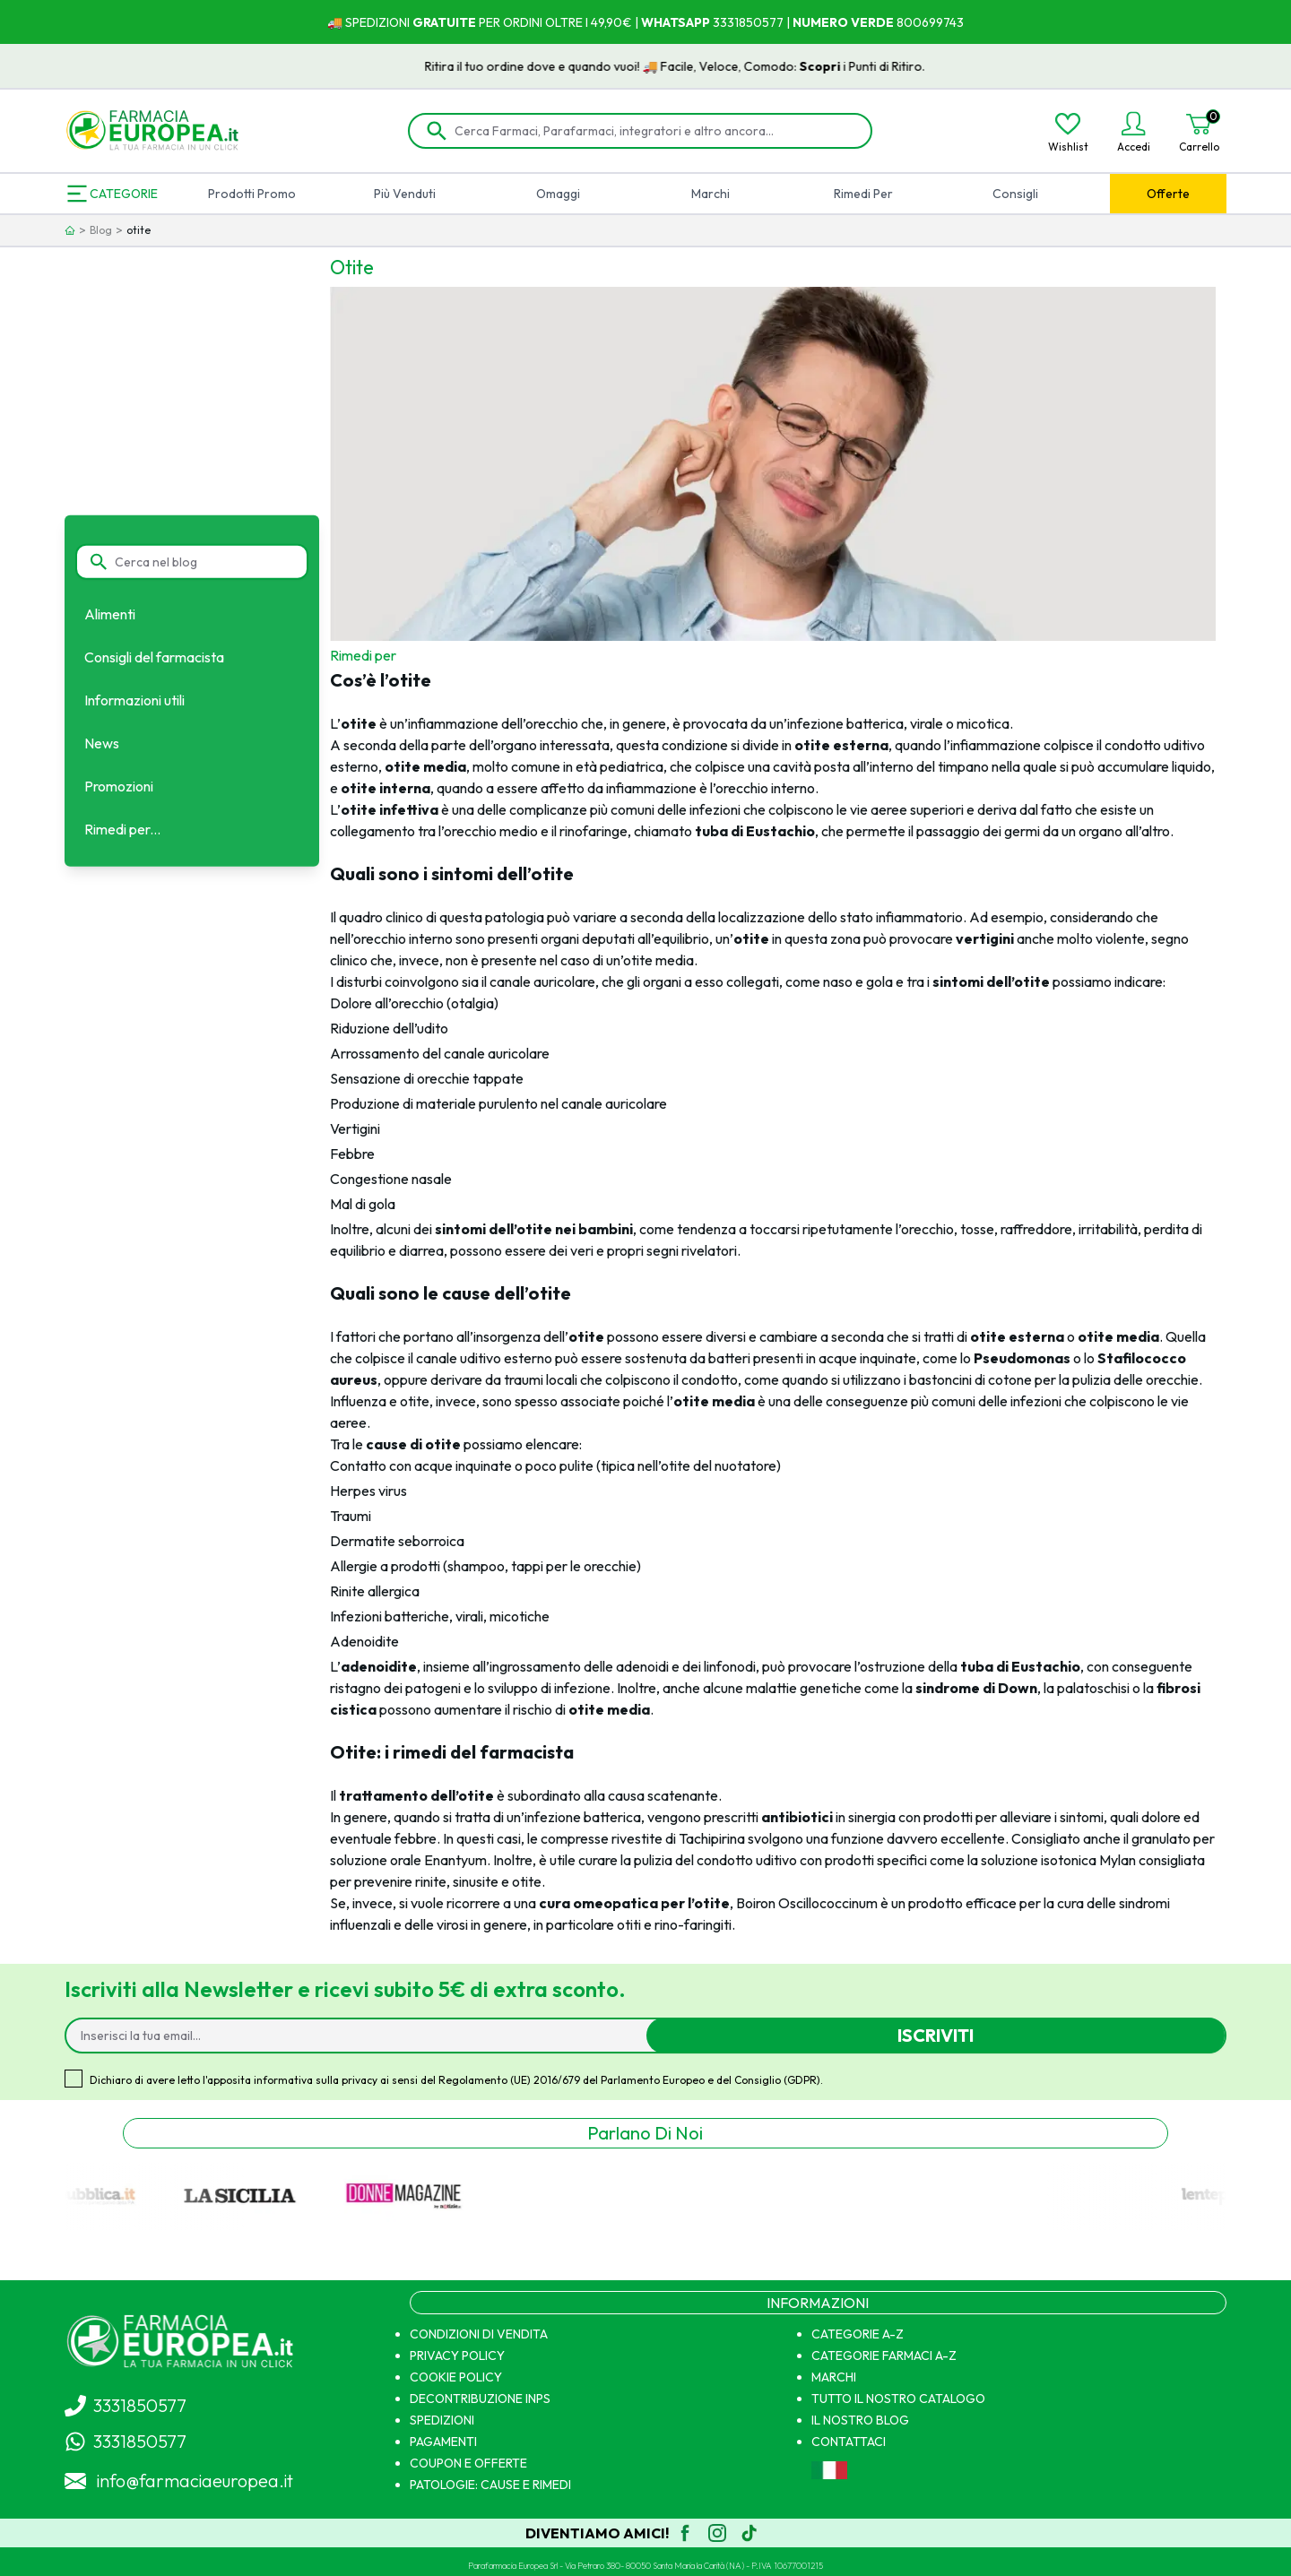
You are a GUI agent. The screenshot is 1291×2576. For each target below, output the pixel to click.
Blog (101, 230)
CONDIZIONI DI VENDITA (479, 2334)
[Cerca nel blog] (202, 562)
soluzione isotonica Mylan (1058, 1860)
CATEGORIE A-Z (857, 2334)
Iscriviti (935, 2035)
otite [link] (138, 230)
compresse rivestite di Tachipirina (643, 1838)
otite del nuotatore (718, 1465)
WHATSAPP (675, 22)
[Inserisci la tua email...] (363, 2035)
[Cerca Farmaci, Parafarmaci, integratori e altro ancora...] (652, 131)
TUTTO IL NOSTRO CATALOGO (898, 2398)
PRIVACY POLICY (457, 2355)
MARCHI (833, 2377)
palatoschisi (1093, 1688)
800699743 (929, 22)
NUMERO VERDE (843, 22)
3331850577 (747, 22)
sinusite (475, 1881)
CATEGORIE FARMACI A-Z (884, 2355)
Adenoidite (364, 1641)
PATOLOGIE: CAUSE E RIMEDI (490, 2485)
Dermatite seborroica (397, 1541)
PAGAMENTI (443, 2441)
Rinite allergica (375, 1591)
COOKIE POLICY (456, 2377)
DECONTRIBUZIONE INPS (480, 2398)
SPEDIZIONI (442, 2420)
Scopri (849, 66)
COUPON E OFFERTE (468, 2463)
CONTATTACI (848, 2441)
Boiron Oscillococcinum (807, 1903)
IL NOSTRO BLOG (860, 2420)
